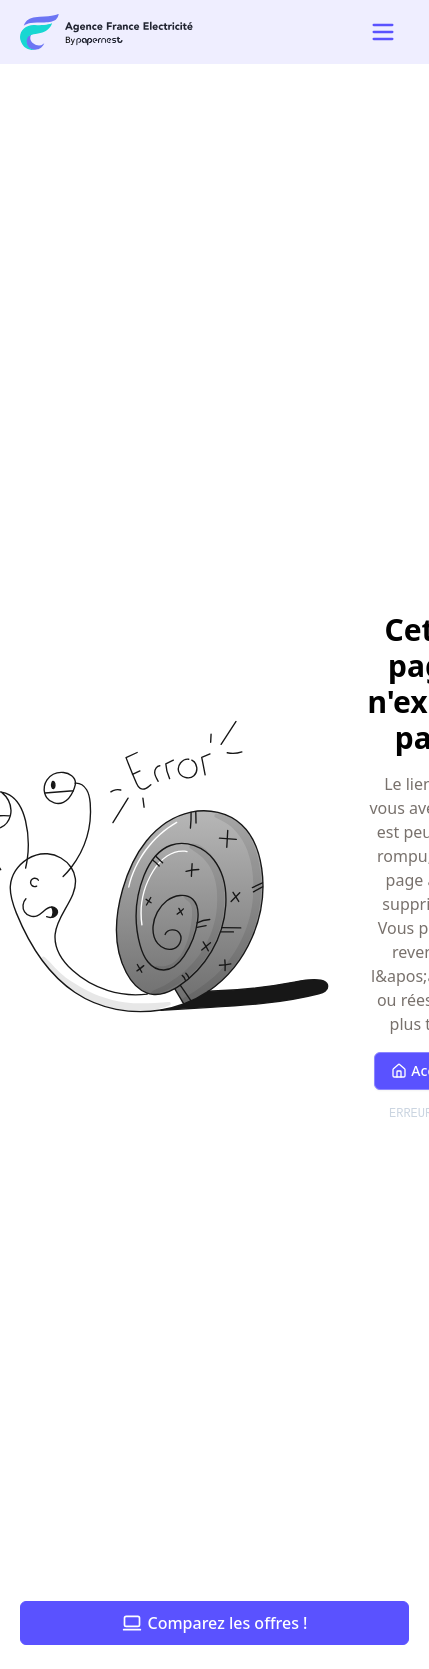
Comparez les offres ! (215, 1623)
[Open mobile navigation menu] (383, 32)
